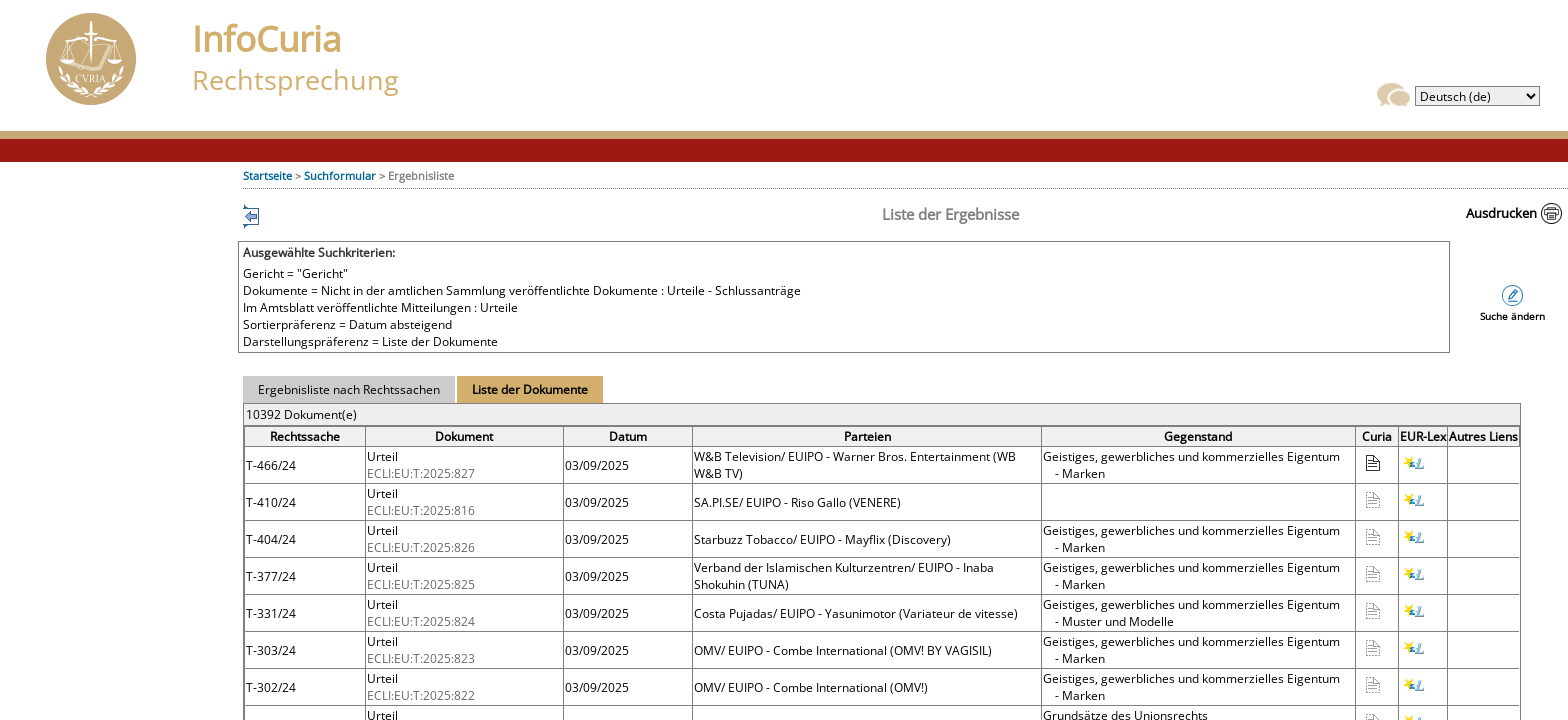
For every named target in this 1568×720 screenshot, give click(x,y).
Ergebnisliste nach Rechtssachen (349, 389)
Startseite (267, 175)
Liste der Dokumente (530, 389)
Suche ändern (1512, 316)
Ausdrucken (1501, 213)
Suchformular (340, 175)
